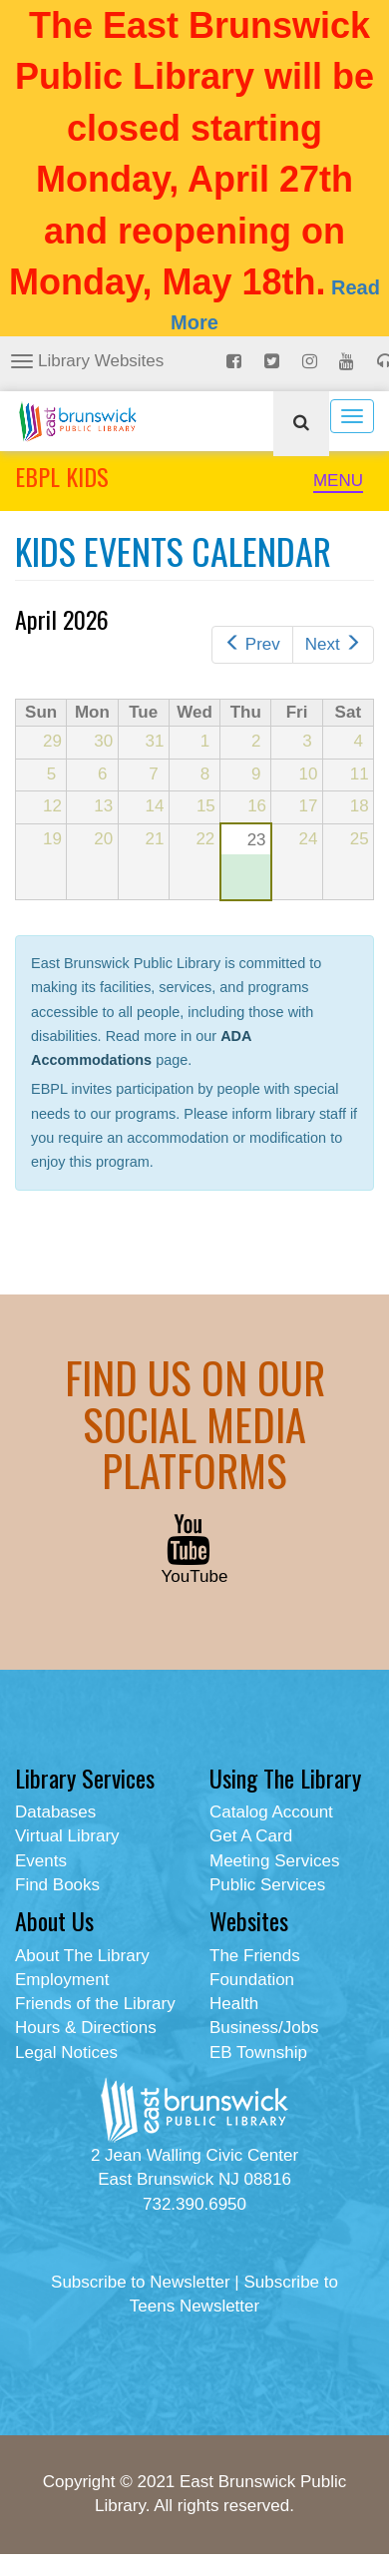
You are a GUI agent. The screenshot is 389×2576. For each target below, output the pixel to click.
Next (333, 644)
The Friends (254, 1955)
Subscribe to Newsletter (140, 2282)
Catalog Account (271, 1812)
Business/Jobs (264, 2027)
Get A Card (250, 1835)
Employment (62, 1979)
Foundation (251, 1979)
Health (233, 2003)
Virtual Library (67, 1835)
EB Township (258, 2052)
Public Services (267, 1884)
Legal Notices (66, 2052)
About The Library (82, 1955)
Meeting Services (274, 1860)
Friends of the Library (95, 2003)
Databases (55, 1812)
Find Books (57, 1884)
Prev (252, 644)
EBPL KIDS (62, 476)
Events (41, 1860)
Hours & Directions (86, 2027)
